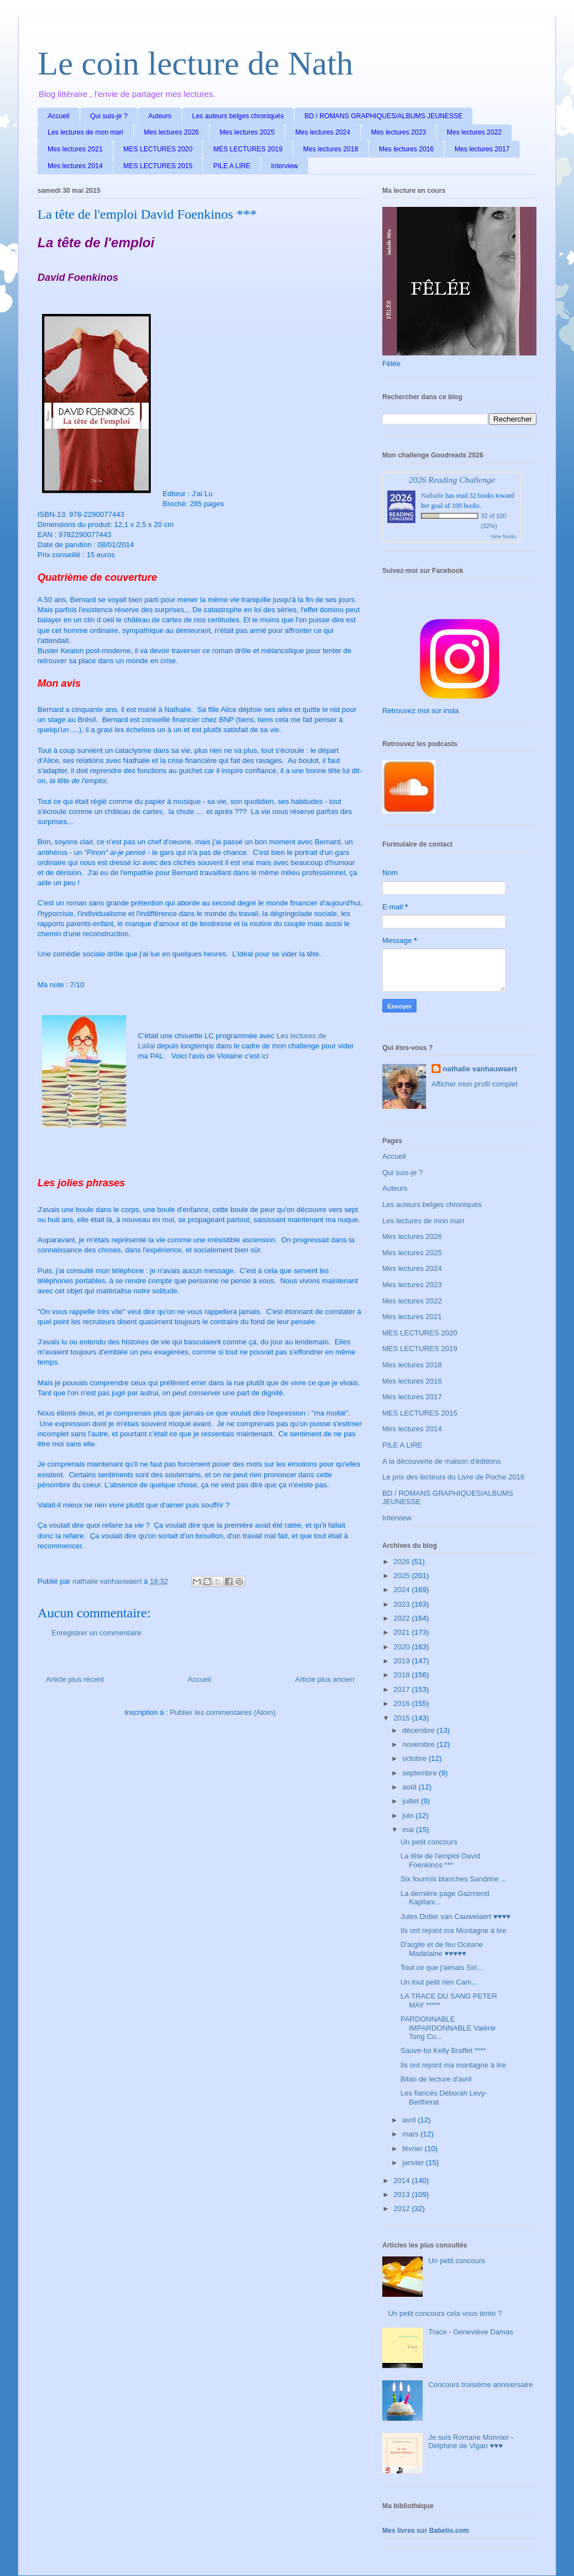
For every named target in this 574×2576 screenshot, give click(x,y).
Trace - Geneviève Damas (470, 2332)
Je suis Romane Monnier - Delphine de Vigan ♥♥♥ (470, 2441)
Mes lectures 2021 (75, 149)
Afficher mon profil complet (475, 1084)
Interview (284, 166)
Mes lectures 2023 (398, 132)
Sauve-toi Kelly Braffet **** (442, 2050)
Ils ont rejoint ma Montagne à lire (453, 1930)
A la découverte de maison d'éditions (441, 1461)
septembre (420, 1773)
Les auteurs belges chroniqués (238, 116)
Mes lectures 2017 (482, 149)
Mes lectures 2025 (247, 132)
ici (265, 1056)
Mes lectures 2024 (322, 132)
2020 (403, 1647)
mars (411, 2134)
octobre (415, 1758)
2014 (403, 2180)
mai (409, 1829)
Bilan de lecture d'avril (435, 2079)
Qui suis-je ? (109, 116)
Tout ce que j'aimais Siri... (441, 1967)
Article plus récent (75, 1679)
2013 (403, 2194)
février (413, 2148)
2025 (403, 1575)
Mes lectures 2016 (406, 149)
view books (503, 536)
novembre (419, 1744)
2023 (403, 1604)
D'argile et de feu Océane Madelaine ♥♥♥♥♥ (441, 1949)
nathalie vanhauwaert (480, 1069)
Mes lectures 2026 (171, 132)
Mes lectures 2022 (474, 132)
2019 (403, 1661)
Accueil (59, 116)
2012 (403, 2208)
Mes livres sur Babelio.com (425, 2531)
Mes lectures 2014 (75, 166)
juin (409, 1815)
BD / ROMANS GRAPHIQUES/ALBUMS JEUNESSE (383, 116)
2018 (403, 1675)
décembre (419, 1730)
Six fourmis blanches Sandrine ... (453, 1879)
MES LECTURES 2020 (157, 149)
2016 (403, 1703)
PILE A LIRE (231, 166)
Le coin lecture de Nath (195, 63)
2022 (403, 1618)
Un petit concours (428, 1842)
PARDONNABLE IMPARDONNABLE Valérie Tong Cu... (448, 2028)
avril (410, 2120)
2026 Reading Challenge (452, 479)
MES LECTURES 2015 (157, 166)
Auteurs (159, 116)
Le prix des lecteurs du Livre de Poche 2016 (453, 1477)
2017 (403, 1689)
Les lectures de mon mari (85, 132)
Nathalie (432, 496)
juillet (411, 1801)
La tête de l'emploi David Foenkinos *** (440, 1860)
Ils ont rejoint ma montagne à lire (453, 2065)
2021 (403, 1632)
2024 (403, 1589)
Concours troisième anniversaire (480, 2384)
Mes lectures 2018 (330, 149)
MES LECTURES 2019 (247, 149)
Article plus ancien (325, 1679)
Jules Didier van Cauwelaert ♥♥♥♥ (455, 1916)
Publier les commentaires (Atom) (223, 1712)
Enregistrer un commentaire (96, 1633)
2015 (403, 1718)
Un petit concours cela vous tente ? (445, 2313)
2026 (403, 1561)
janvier (414, 2162)
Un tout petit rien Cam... (438, 1982)
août (410, 1787)
